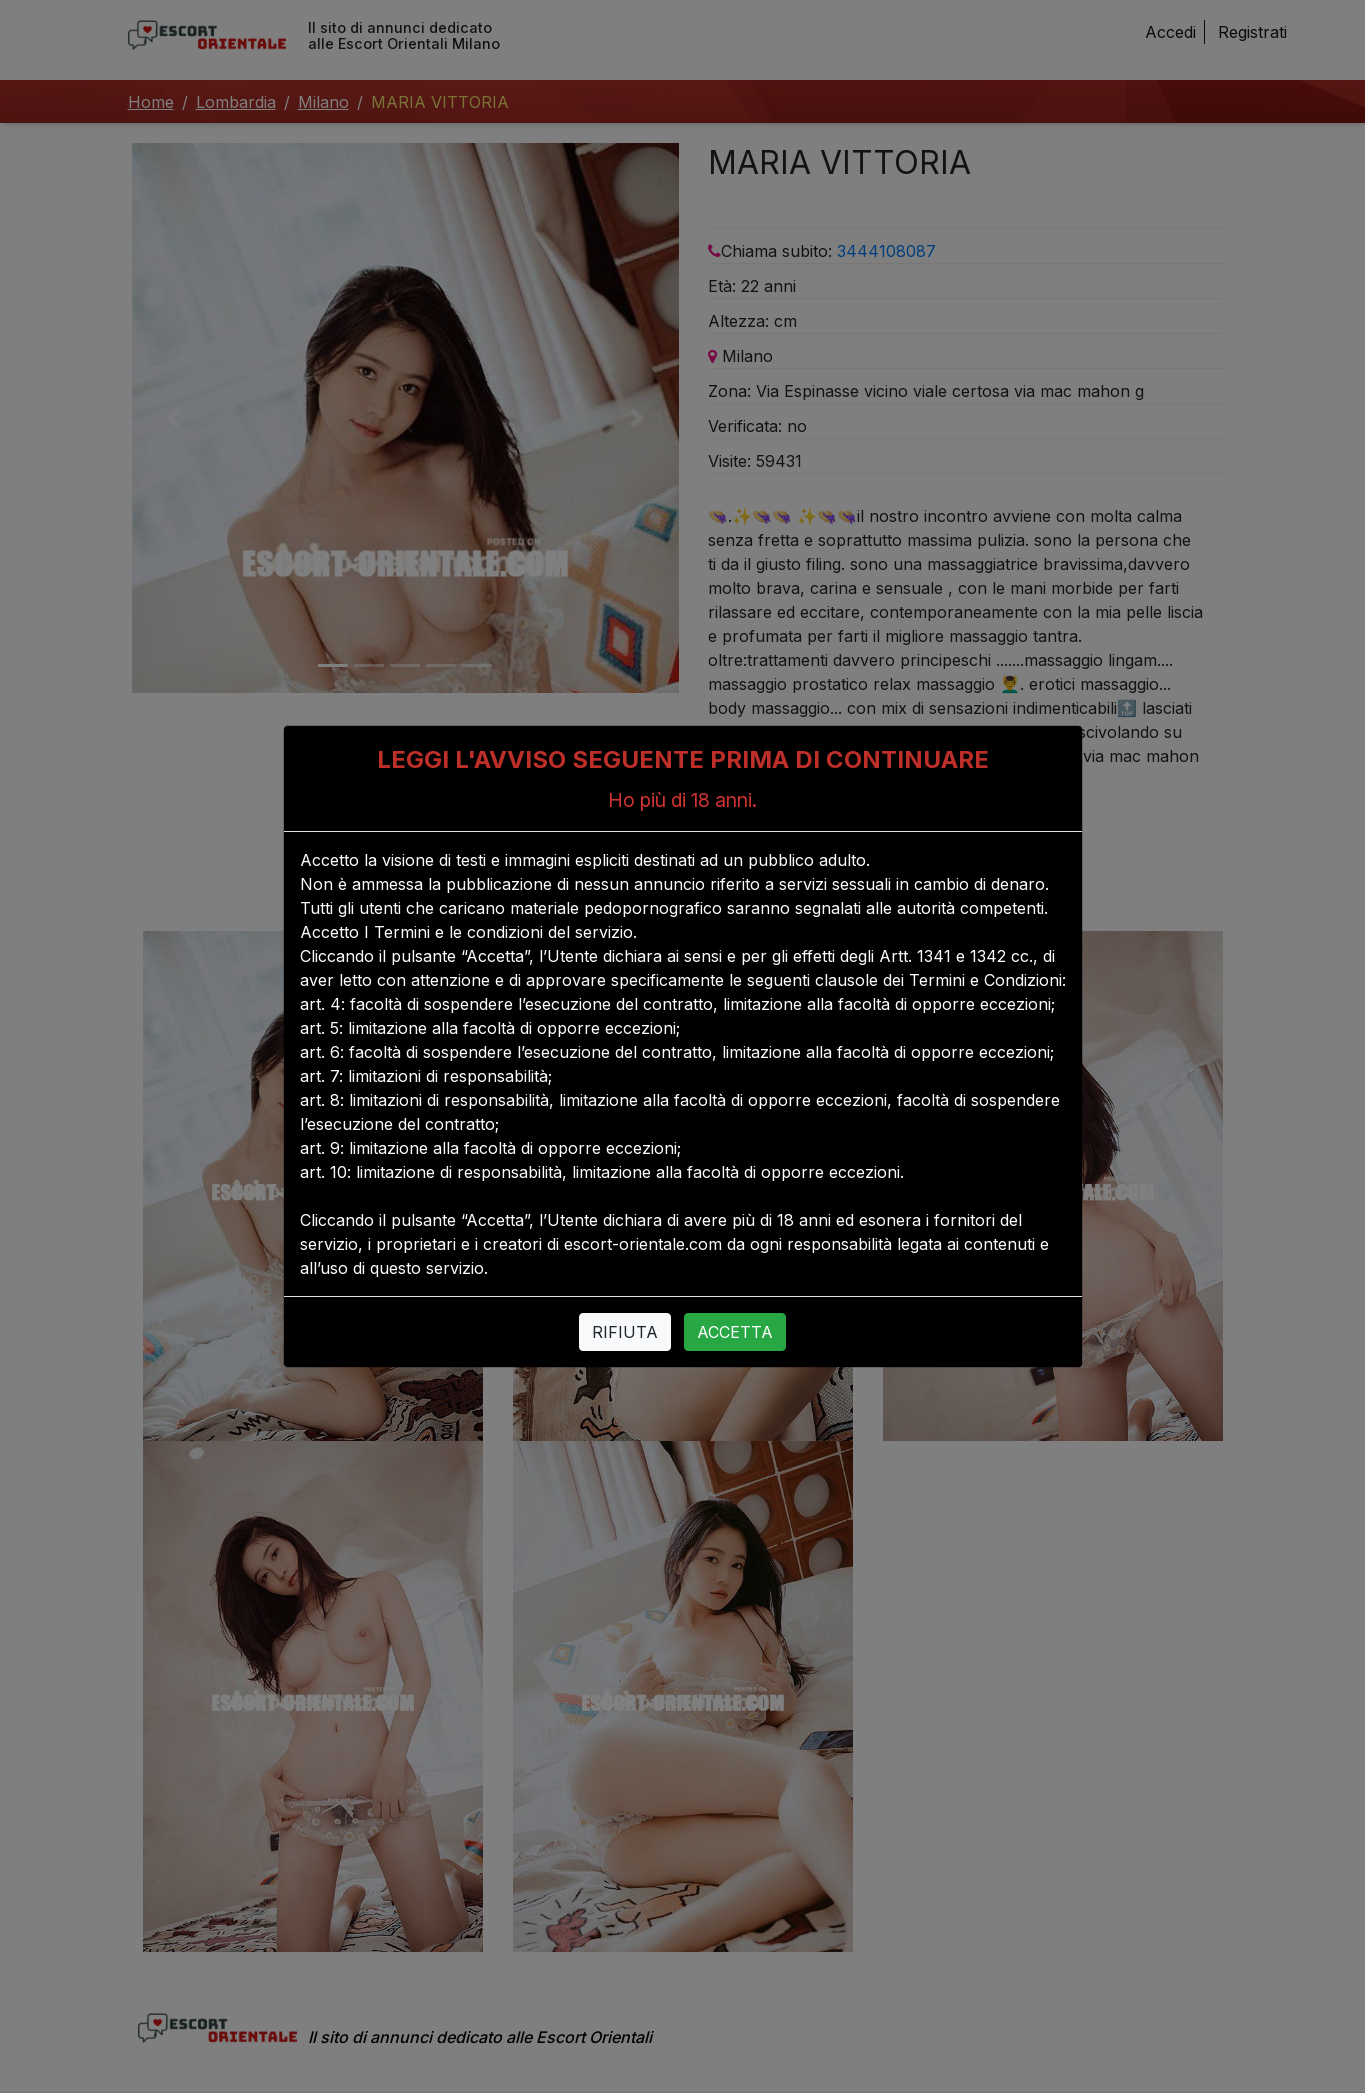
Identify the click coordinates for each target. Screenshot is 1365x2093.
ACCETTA (735, 1332)
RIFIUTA (625, 1332)
